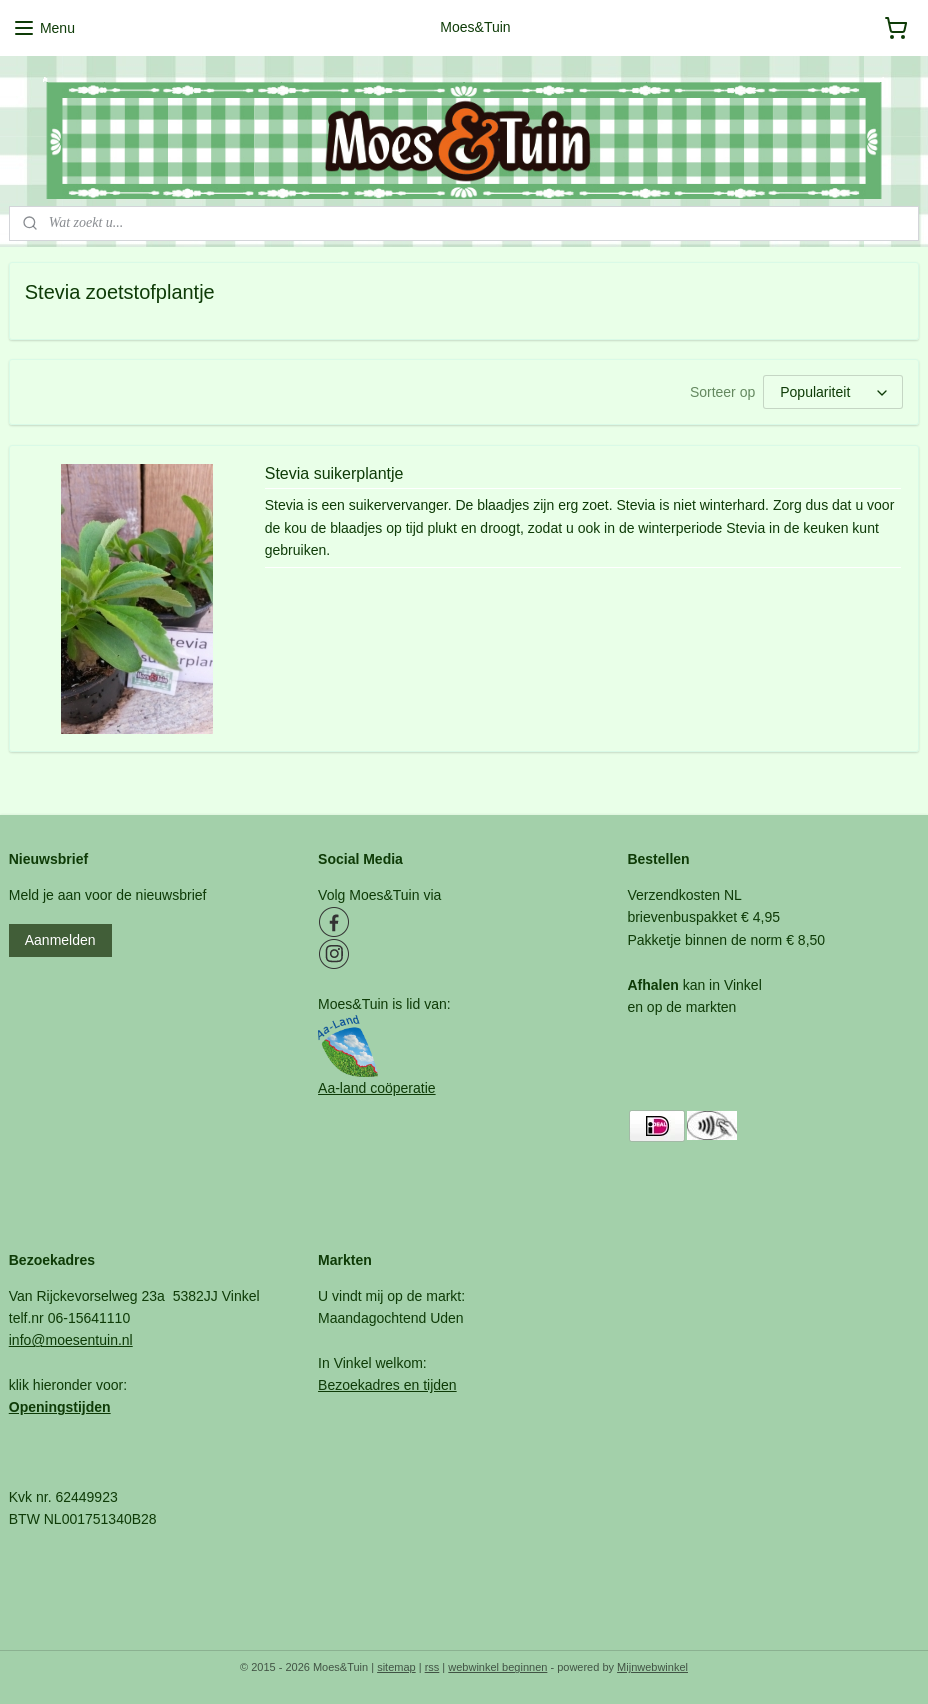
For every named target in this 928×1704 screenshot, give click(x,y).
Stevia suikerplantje (334, 473)
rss (432, 1667)
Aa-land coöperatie (377, 1088)
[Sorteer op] (833, 393)
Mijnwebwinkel (652, 1667)
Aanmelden (60, 940)
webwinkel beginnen (497, 1667)
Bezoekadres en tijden (387, 1385)
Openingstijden (60, 1407)
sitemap (396, 1667)
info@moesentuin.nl (71, 1340)
